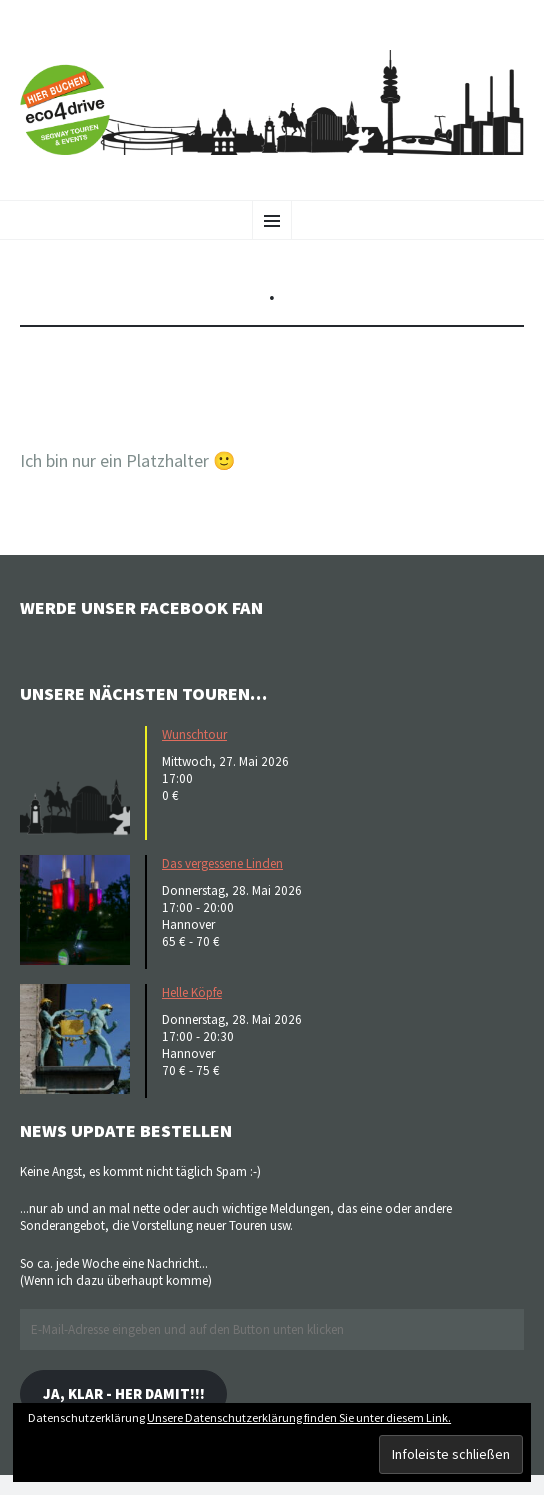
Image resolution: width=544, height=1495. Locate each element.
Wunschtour (194, 734)
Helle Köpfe (192, 992)
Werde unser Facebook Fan (141, 607)
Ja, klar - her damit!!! (124, 1393)
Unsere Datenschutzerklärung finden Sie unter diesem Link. (299, 1417)
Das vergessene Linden (222, 863)
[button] (80, 781)
